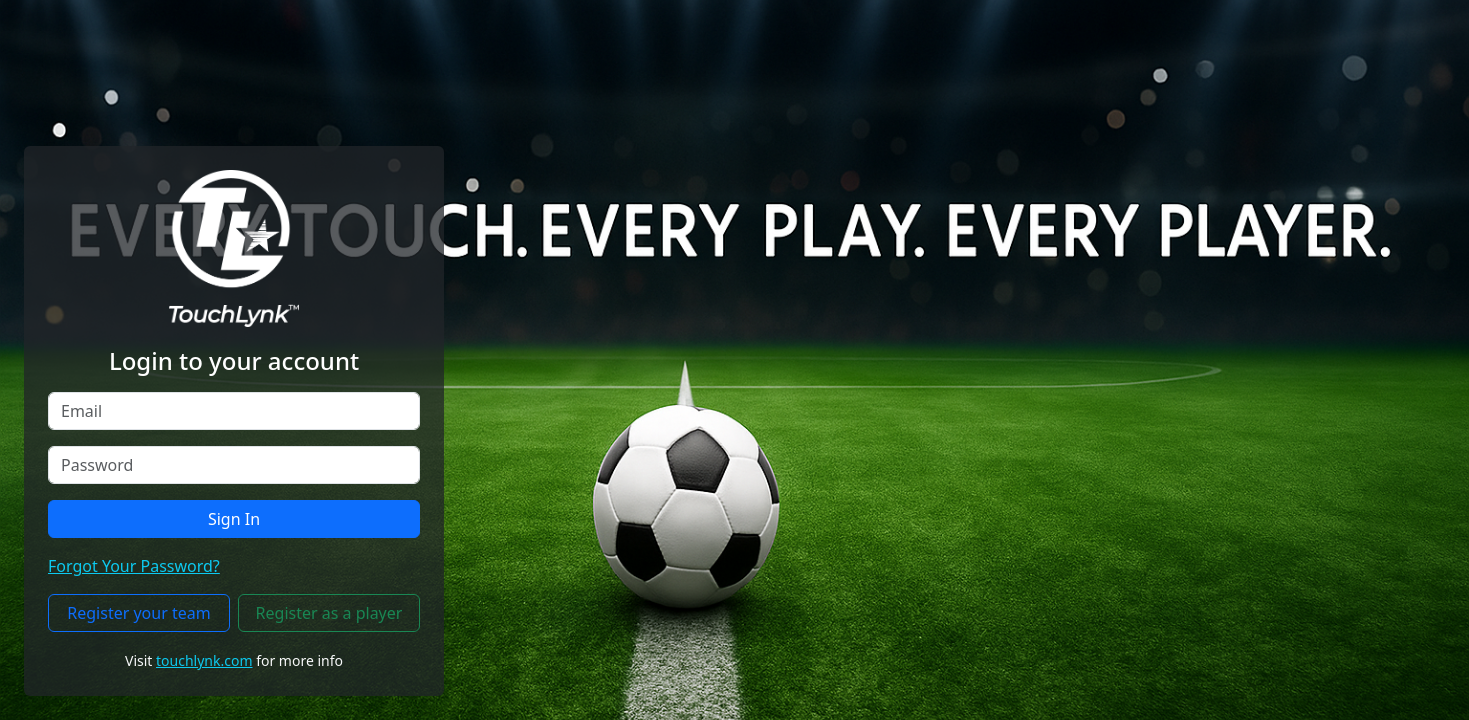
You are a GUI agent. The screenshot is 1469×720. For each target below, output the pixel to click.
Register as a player (329, 613)
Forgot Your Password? (134, 566)
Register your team (138, 613)
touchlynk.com (204, 660)
